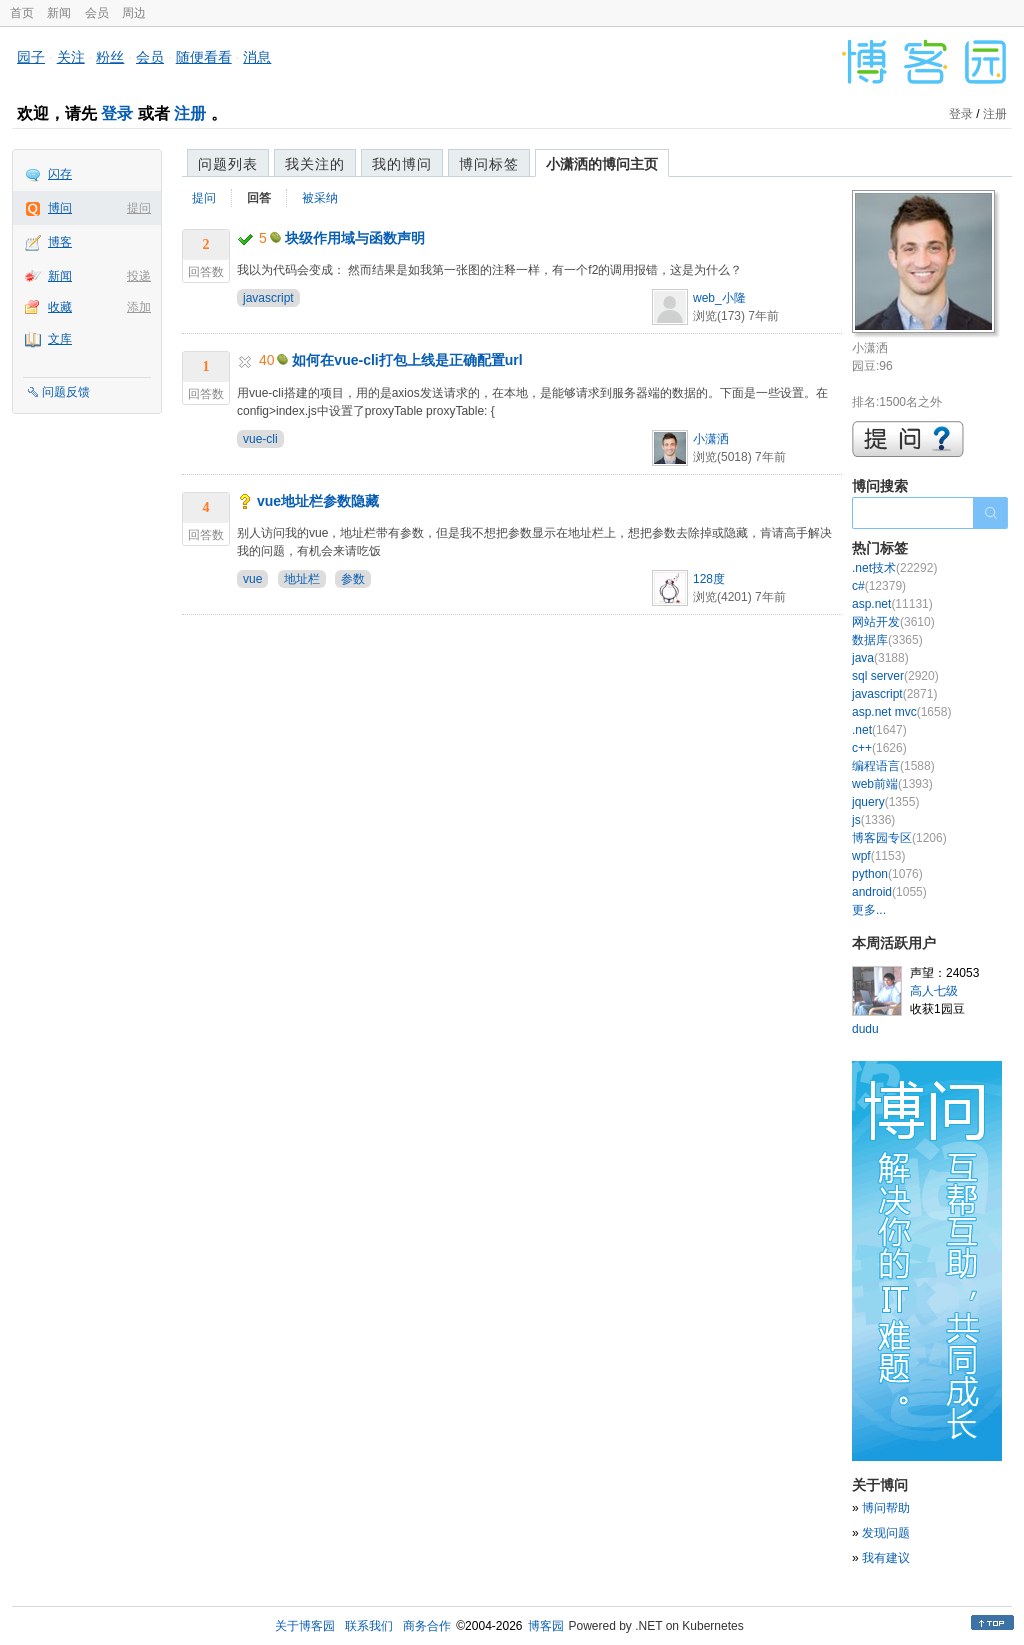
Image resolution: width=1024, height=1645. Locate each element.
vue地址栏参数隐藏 (318, 501)
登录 (117, 113)
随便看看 (204, 57)
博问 (60, 208)
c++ (879, 748)
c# (879, 586)
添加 (139, 307)
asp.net (892, 604)
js (873, 820)
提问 (139, 208)
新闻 (59, 13)
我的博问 (402, 164)
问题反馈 (66, 392)
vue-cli (260, 439)
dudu (865, 1029)
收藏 (60, 307)
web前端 (892, 784)
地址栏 (302, 579)
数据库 (887, 640)
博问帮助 (886, 1508)
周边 (134, 13)
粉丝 (110, 57)
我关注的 (315, 164)
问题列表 (228, 164)
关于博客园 (305, 1626)
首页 (22, 13)
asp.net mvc (901, 712)
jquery (885, 802)
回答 (259, 198)
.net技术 (894, 568)
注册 (190, 113)
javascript (268, 298)
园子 (31, 57)
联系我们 (369, 1626)
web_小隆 (719, 298)
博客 (60, 242)
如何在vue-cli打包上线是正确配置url (407, 360)
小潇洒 (711, 439)
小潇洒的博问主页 (602, 164)
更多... (869, 910)
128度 (709, 579)
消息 (257, 57)
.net (879, 730)
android (889, 892)
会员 (97, 13)
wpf (878, 856)
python (887, 874)
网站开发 (893, 622)
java (880, 658)
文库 (60, 339)
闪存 (60, 174)
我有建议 (886, 1558)
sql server (895, 676)
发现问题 (886, 1533)
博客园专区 (899, 838)
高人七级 (934, 991)
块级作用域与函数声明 (355, 238)
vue (252, 579)
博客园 (546, 1626)
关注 (71, 57)
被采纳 (320, 198)
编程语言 (893, 766)
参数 (353, 579)
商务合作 (427, 1626)
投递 (139, 276)
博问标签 (489, 164)
